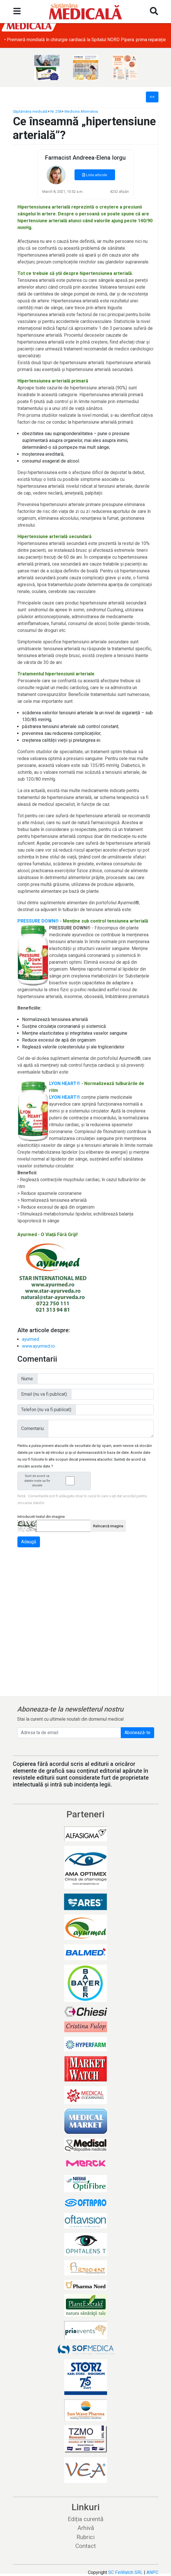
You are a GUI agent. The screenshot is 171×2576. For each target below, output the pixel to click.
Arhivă (85, 2528)
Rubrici (85, 2537)
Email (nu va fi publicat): (44, 1394)
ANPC (152, 2572)
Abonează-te (137, 1732)
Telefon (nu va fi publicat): (46, 1409)
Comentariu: (33, 1428)
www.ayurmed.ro (38, 1346)
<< (152, 97)
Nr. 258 (55, 111)
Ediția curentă (85, 2519)
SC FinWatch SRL (125, 2572)
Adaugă (28, 1541)
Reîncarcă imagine (108, 1526)
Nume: (27, 1378)
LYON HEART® (64, 1083)
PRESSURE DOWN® (38, 921)
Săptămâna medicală (30, 111)
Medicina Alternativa (81, 111)
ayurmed (30, 1339)
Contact (85, 2546)
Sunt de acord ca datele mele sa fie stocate (55, 1481)
